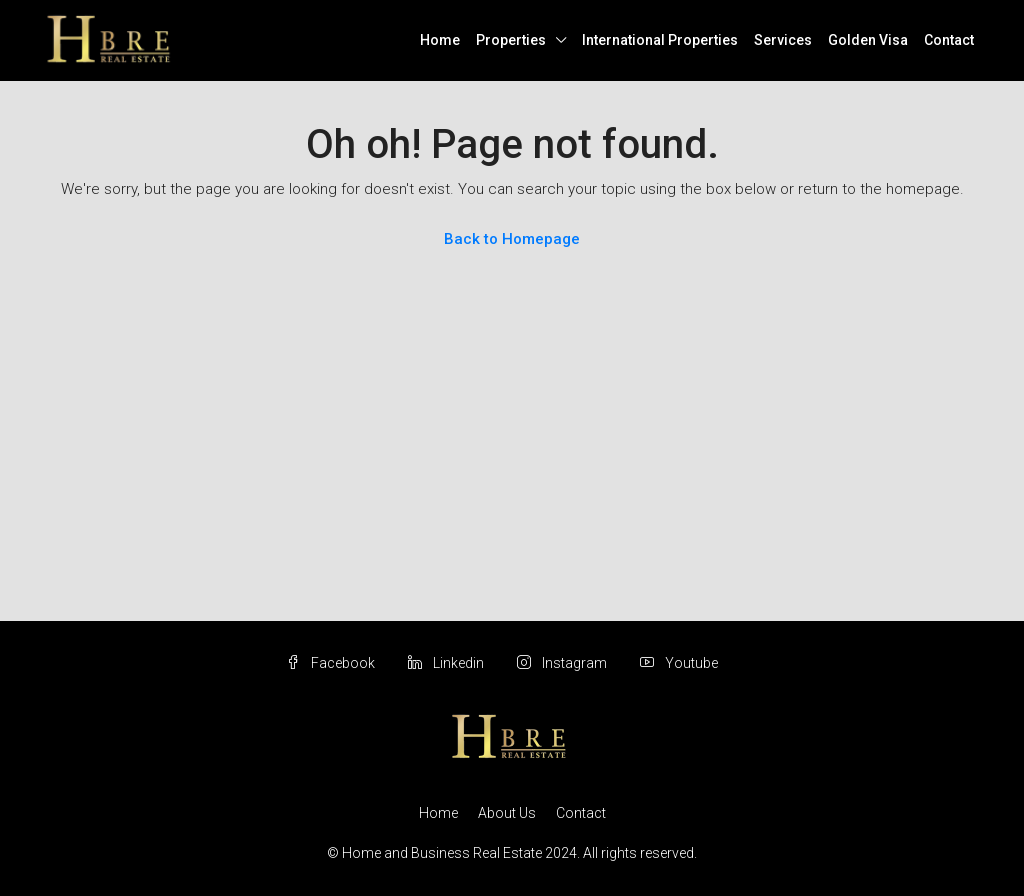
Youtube (679, 663)
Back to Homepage (512, 239)
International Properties (660, 40)
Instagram (563, 663)
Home (440, 40)
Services (783, 40)
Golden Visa (868, 40)
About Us (507, 813)
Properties (511, 40)
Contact (949, 40)
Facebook (332, 663)
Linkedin (447, 663)
